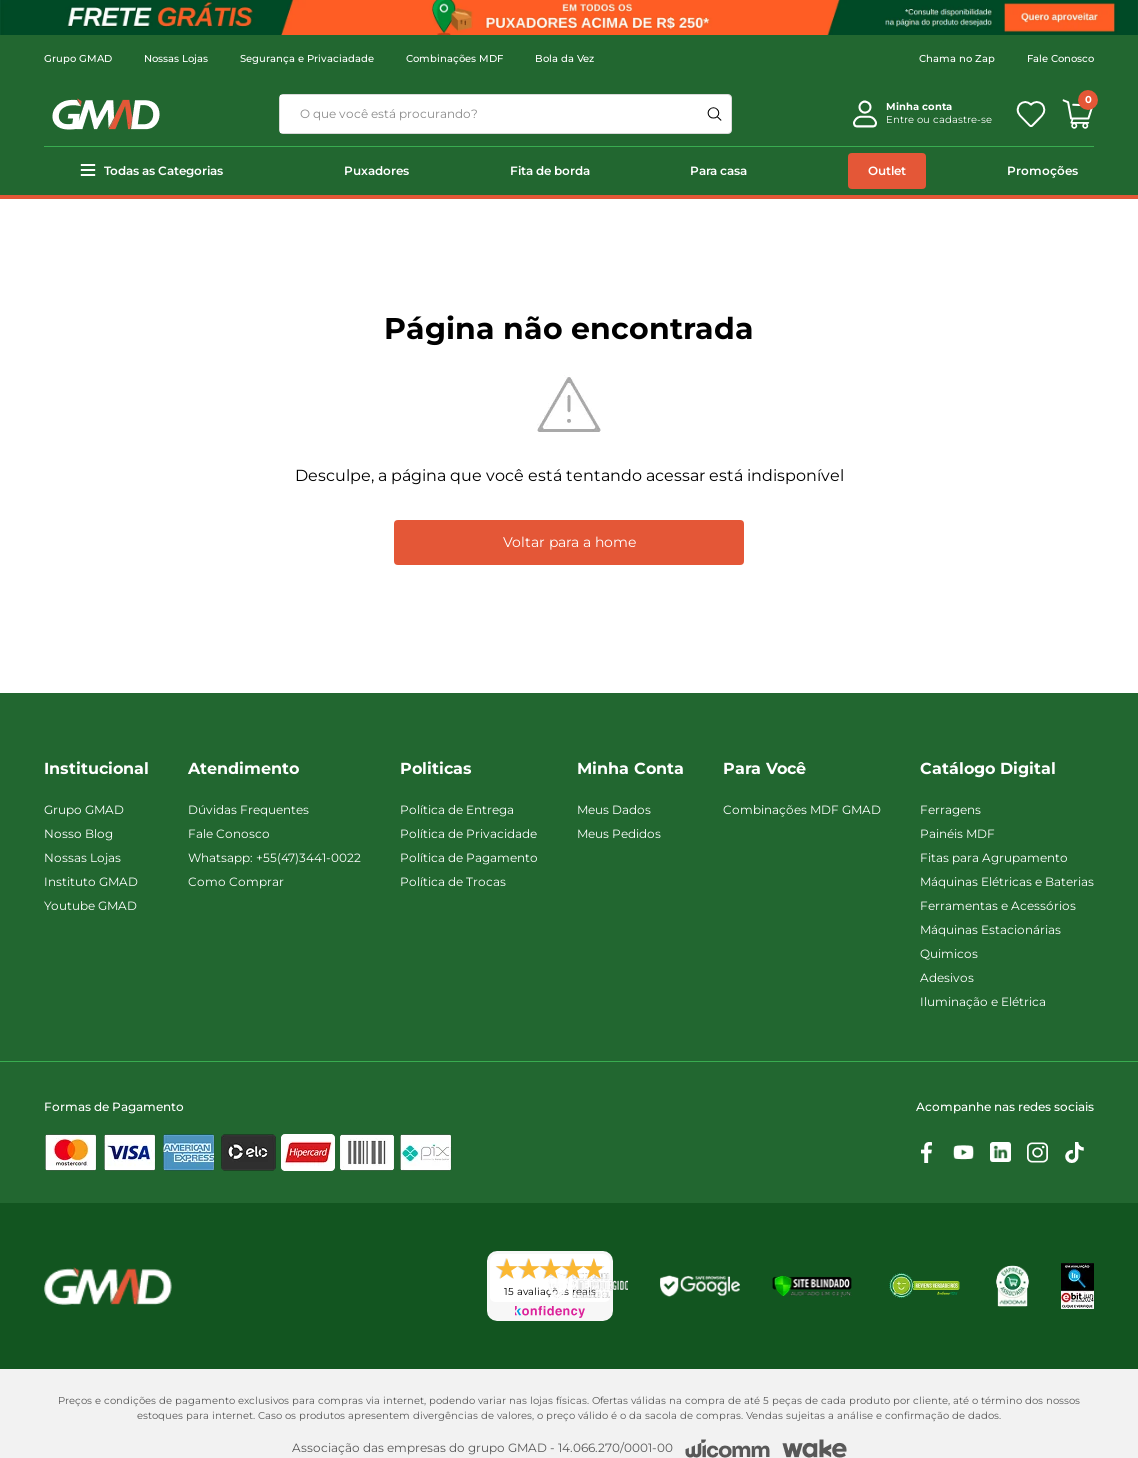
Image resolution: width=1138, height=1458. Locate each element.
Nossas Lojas (176, 58)
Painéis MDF (957, 833)
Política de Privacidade (468, 833)
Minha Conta (630, 768)
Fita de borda (550, 170)
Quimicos (949, 953)
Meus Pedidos (619, 833)
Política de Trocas (453, 881)
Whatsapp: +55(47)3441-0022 (274, 857)
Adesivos (947, 977)
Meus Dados (614, 809)
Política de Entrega (457, 809)
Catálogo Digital (988, 768)
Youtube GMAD (90, 905)
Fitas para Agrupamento (994, 857)
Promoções (1042, 170)
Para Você (764, 768)
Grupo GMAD (78, 58)
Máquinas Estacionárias (990, 929)
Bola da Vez (564, 58)
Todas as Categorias (163, 170)
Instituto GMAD (91, 881)
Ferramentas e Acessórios (998, 905)
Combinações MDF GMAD (802, 809)
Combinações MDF (454, 58)
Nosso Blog (78, 833)
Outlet (887, 170)
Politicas (436, 768)
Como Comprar (236, 881)
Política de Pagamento (469, 857)
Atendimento (243, 768)
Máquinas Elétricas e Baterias (1007, 881)
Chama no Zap (957, 58)
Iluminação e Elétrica (983, 1001)
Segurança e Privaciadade (307, 58)
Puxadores (376, 170)
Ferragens (950, 809)
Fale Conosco (1060, 58)
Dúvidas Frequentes (248, 809)
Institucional (96, 768)
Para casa (718, 170)
